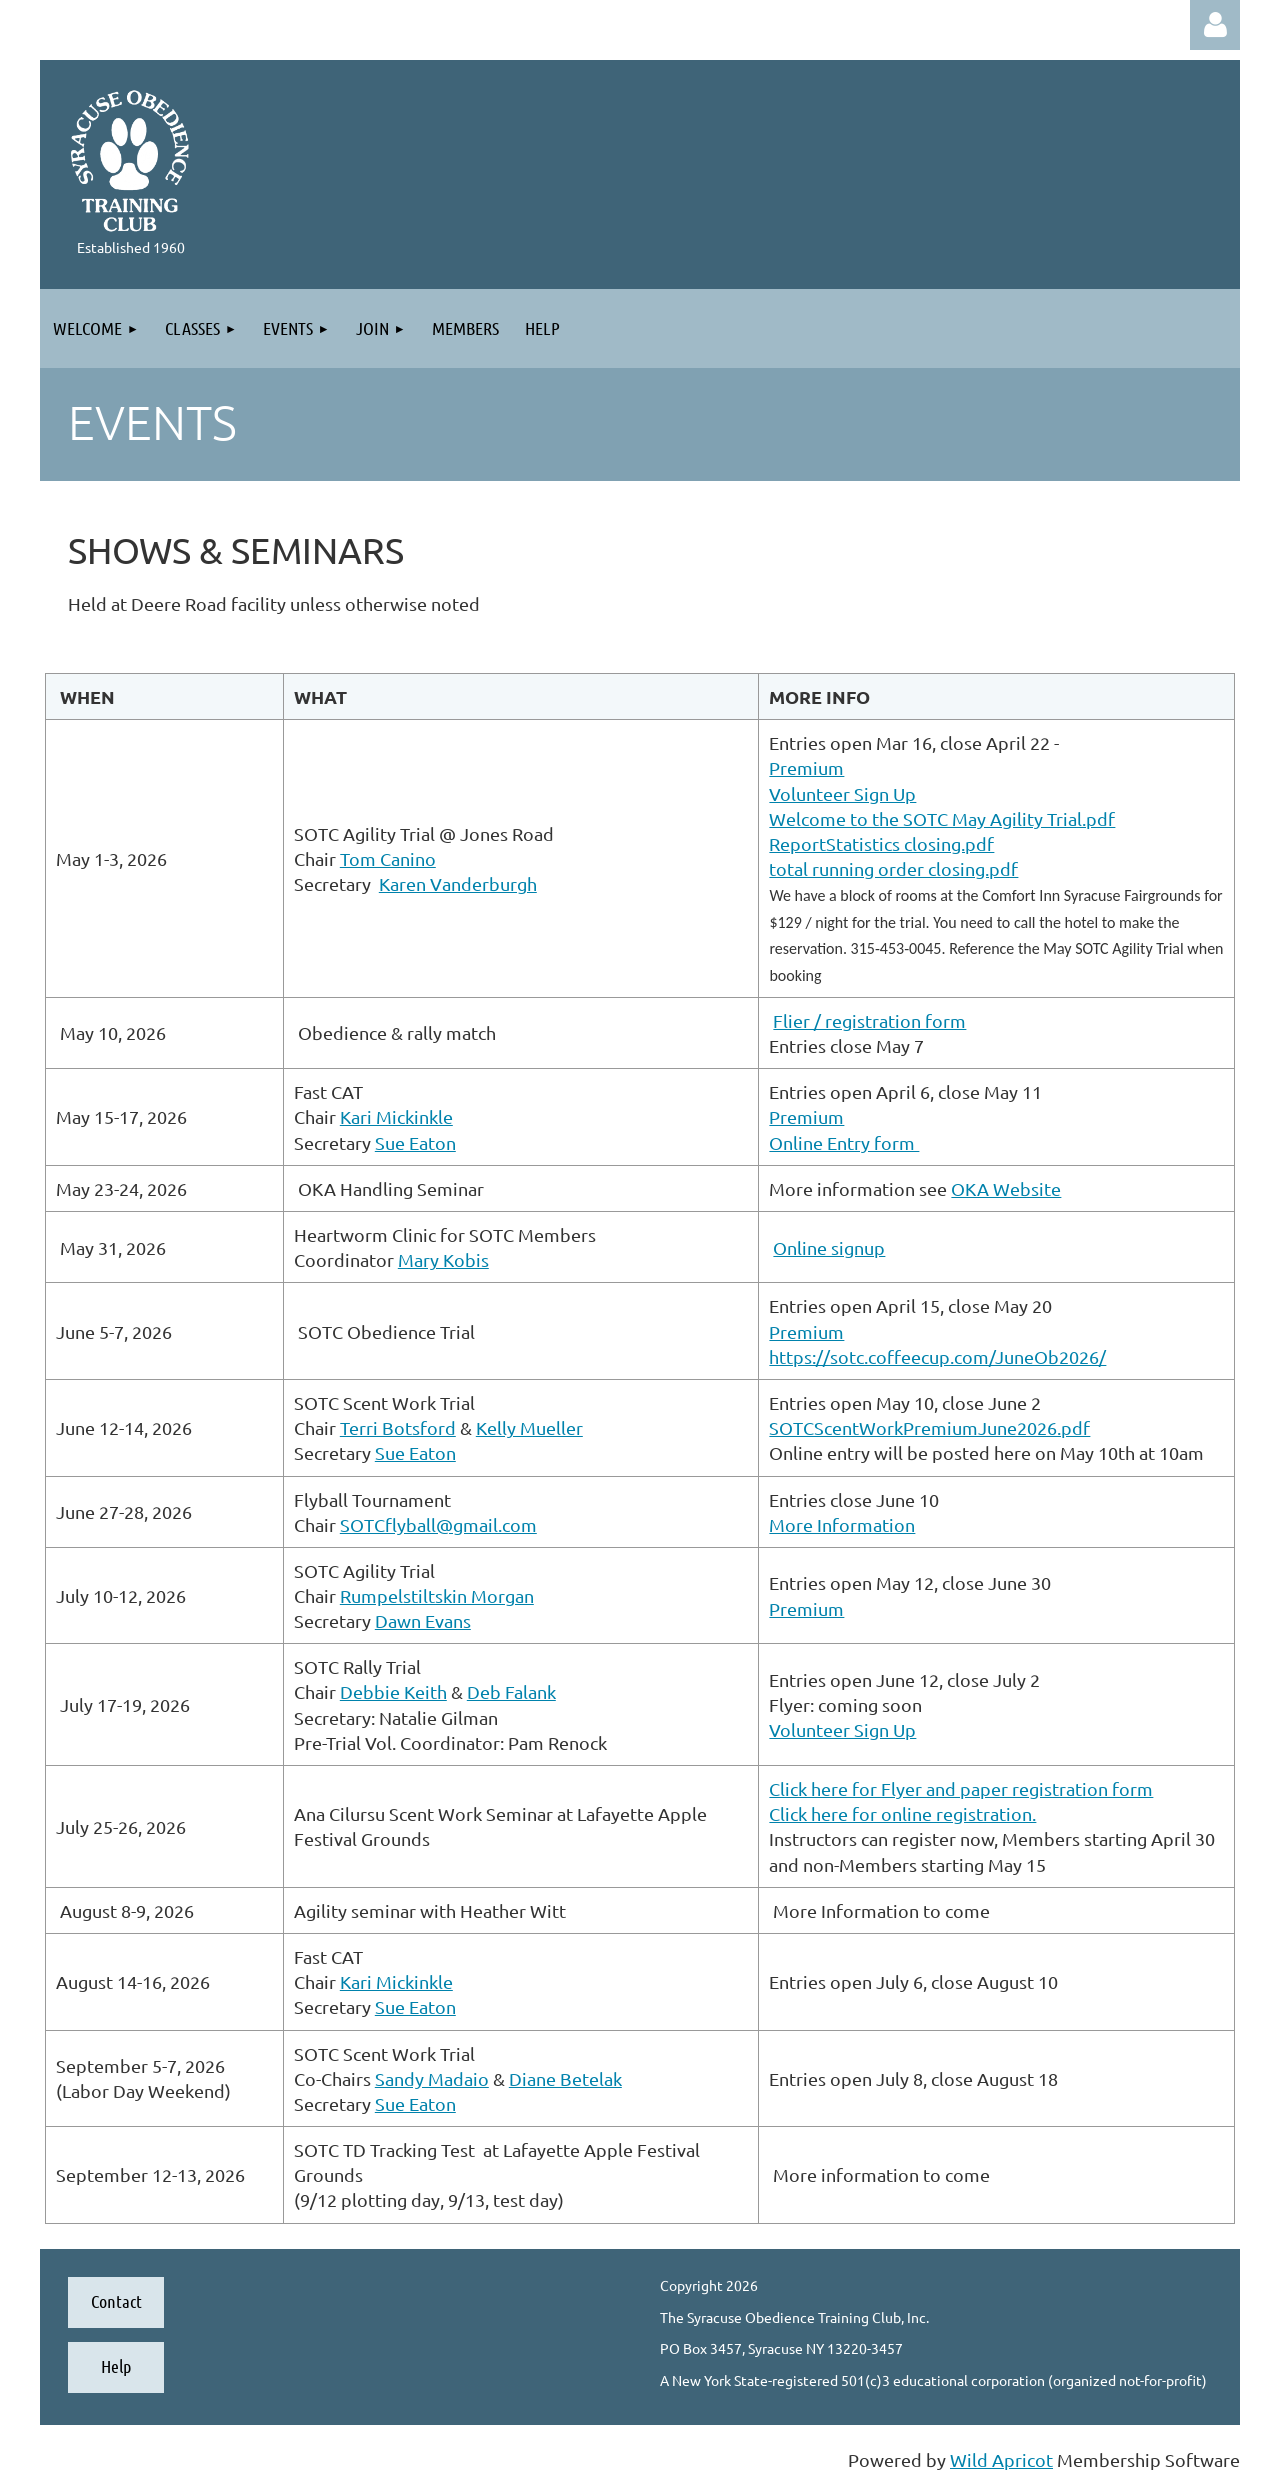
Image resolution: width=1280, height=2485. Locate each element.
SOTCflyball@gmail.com (438, 1524)
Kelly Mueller (529, 1427)
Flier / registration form (869, 1020)
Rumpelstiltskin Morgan (437, 1595)
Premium (806, 767)
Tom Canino (388, 858)
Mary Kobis (443, 1259)
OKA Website (1006, 1188)
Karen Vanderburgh (458, 883)
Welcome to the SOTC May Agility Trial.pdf (942, 818)
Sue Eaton (415, 1142)
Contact (116, 2301)
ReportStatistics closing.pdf (881, 843)
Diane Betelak (565, 2078)
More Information (842, 1524)
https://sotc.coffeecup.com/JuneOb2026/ (937, 1356)
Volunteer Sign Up (842, 793)
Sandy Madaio (432, 2078)
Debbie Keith (393, 1691)
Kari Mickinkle (396, 1116)
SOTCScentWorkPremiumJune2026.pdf (929, 1427)
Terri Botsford (398, 1427)
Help (116, 2366)
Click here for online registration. (902, 1813)
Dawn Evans (423, 1620)
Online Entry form (844, 1142)
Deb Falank (511, 1691)
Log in (1215, 25)
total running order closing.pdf (893, 868)
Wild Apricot (1001, 2459)
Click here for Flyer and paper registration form (961, 1788)
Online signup (829, 1247)
